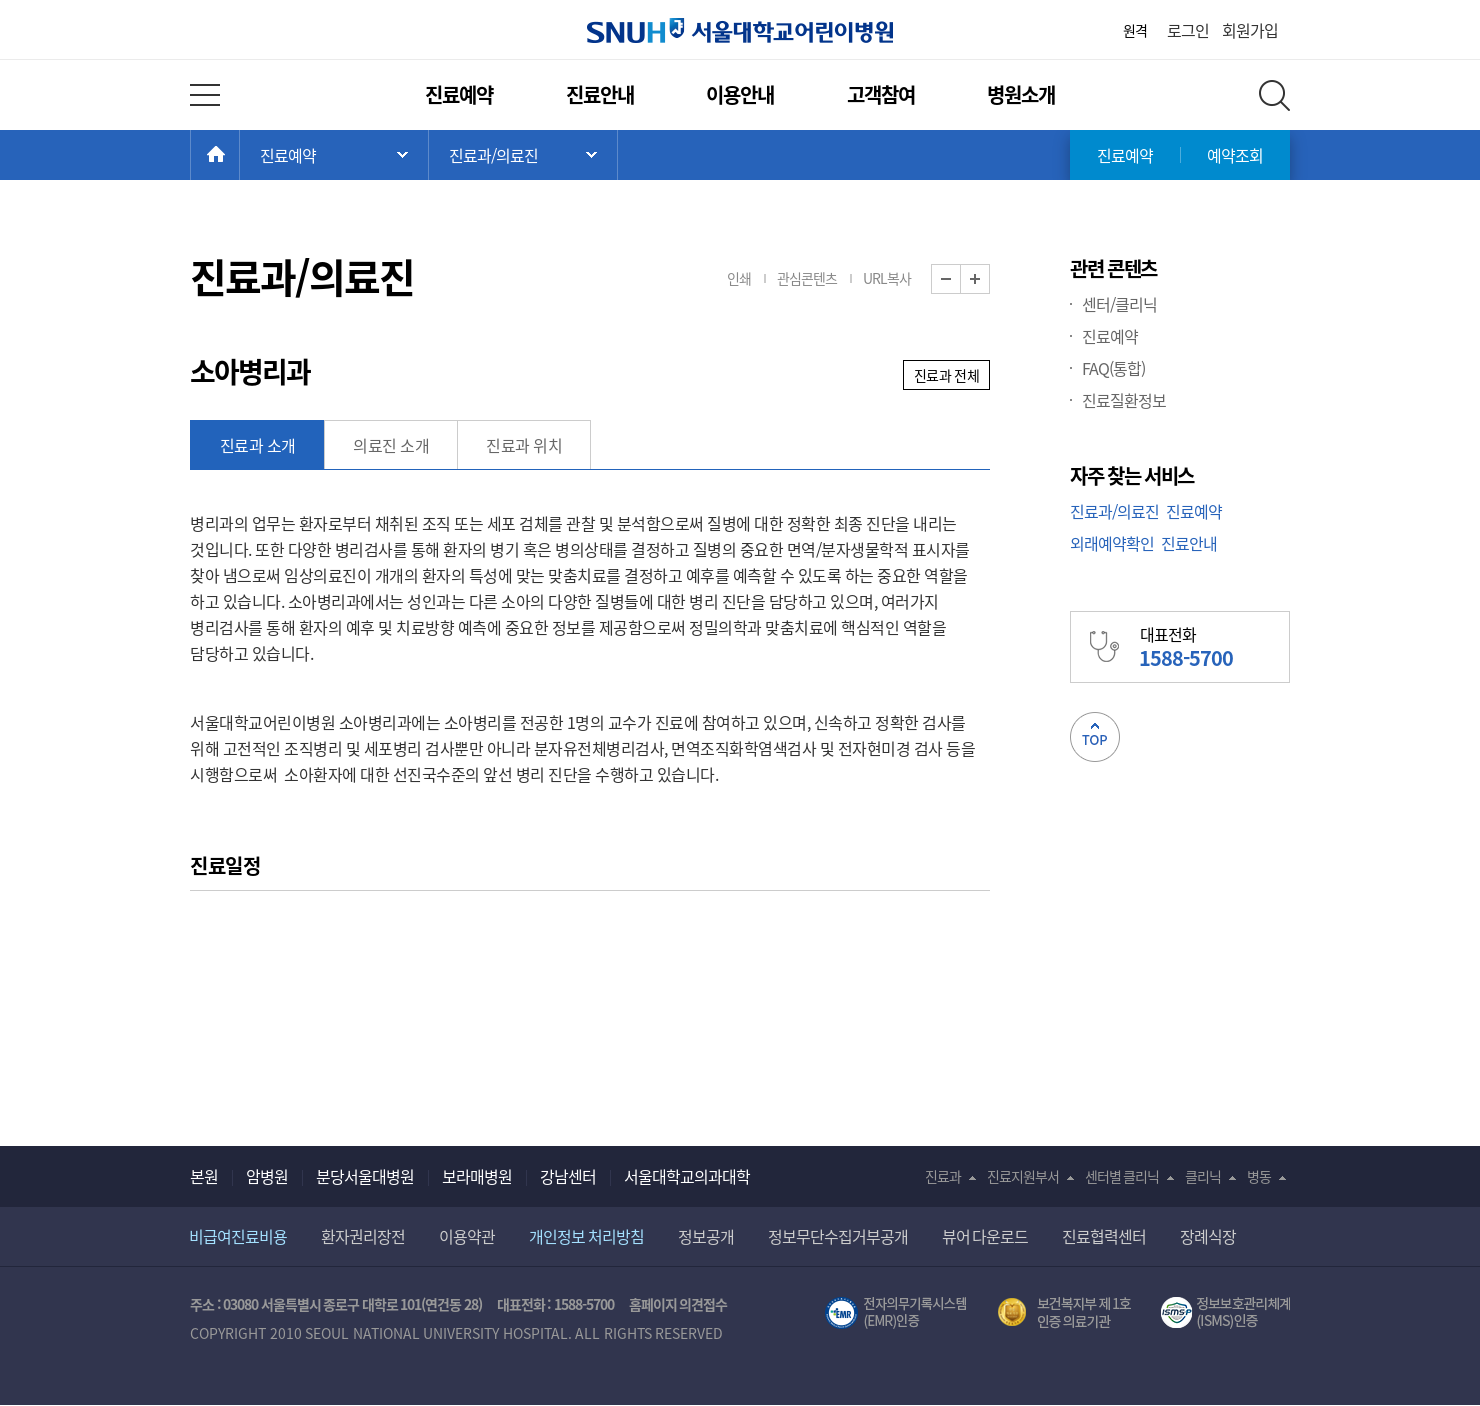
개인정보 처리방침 (586, 1236)
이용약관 (467, 1236)
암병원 (267, 1176)
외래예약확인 (1112, 543)
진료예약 (459, 94)
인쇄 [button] (739, 278)
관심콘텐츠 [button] (807, 278)
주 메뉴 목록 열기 (334, 155)
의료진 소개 (391, 445)
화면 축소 (960, 279)
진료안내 (600, 94)
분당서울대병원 (365, 1176)
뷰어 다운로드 (985, 1236)
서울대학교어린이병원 (740, 30)
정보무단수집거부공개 (838, 1236)
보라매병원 (477, 1176)
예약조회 (1235, 155)
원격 (1135, 30)
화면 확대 (989, 279)
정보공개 (706, 1236)
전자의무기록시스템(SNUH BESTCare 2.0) (896, 1313)
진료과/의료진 (1114, 511)
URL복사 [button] (887, 278)
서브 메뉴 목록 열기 (523, 155)
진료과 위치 (524, 445)
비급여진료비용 (238, 1236)
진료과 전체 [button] (946, 375)
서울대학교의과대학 (687, 1176)
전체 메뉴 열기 (205, 95)
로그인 (1188, 30)
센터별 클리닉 (1122, 1176)
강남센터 (568, 1176)
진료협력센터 (1104, 1236)
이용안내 (740, 94)
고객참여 (881, 94)
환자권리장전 (363, 1236)
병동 (1259, 1176)
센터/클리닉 (1119, 304)
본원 (204, 1176)
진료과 (943, 1176)
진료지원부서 (1023, 1176)
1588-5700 (584, 1304)
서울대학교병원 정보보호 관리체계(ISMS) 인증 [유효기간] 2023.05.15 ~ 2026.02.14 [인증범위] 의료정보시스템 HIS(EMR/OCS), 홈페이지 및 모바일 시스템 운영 (1225, 1313)
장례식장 (1208, 1236)
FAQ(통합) (1113, 368)
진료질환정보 (1124, 400)
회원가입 (1250, 30)
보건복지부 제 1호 (1064, 1313)
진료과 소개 (258, 445)
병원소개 (1021, 94)
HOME (239, 155)
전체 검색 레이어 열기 (1274, 95)
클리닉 (1203, 1176)
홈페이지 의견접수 (678, 1304)
